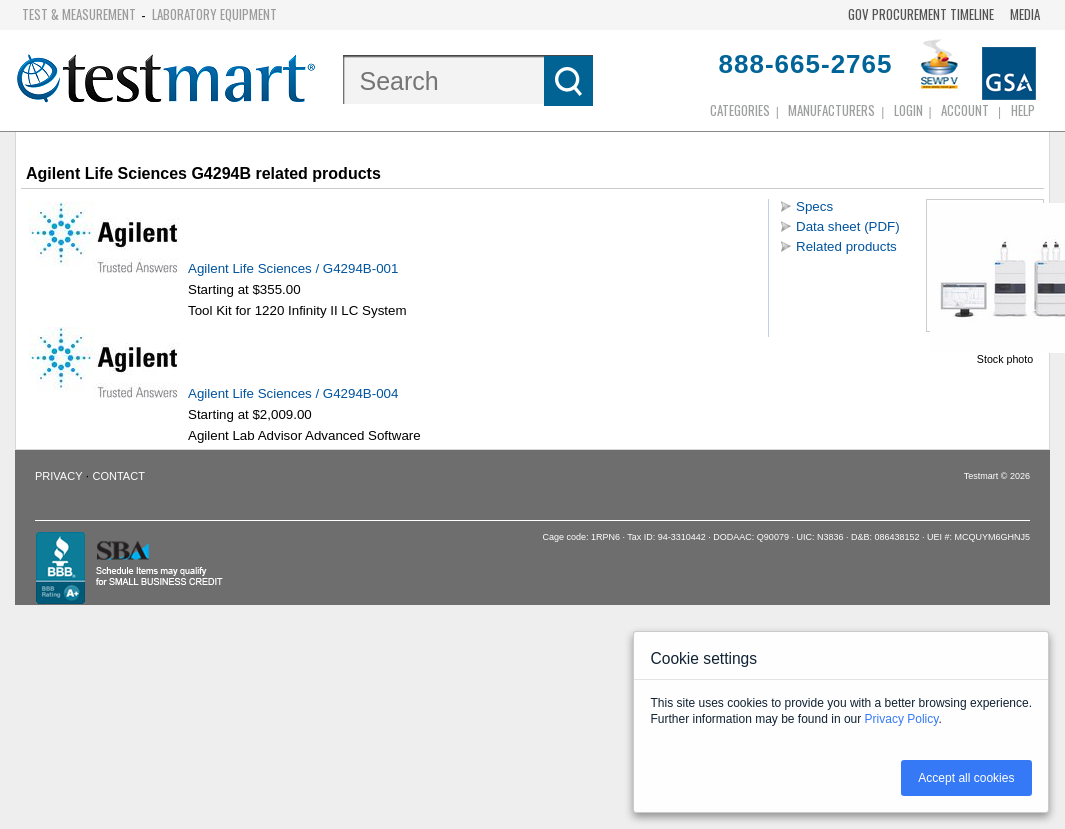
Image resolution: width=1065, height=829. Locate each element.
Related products (846, 246)
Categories (740, 110)
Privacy (58, 476)
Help (1023, 110)
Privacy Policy (902, 719)
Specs (814, 206)
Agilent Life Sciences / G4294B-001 (295, 268)
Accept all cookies (966, 778)
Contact (119, 476)
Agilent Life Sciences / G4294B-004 (295, 393)
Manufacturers (831, 110)
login (908, 110)
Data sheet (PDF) (848, 226)
